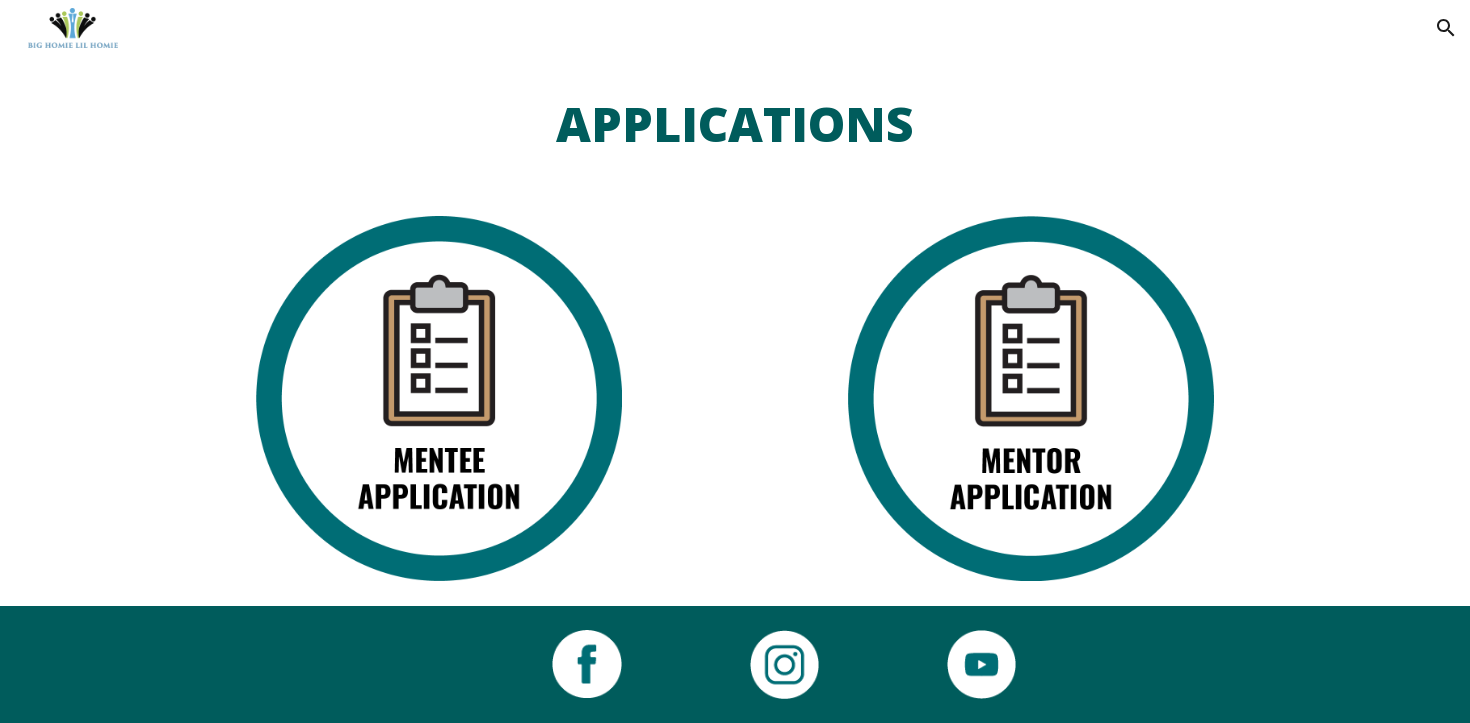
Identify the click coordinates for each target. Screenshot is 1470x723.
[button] (1446, 28)
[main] (735, 124)
